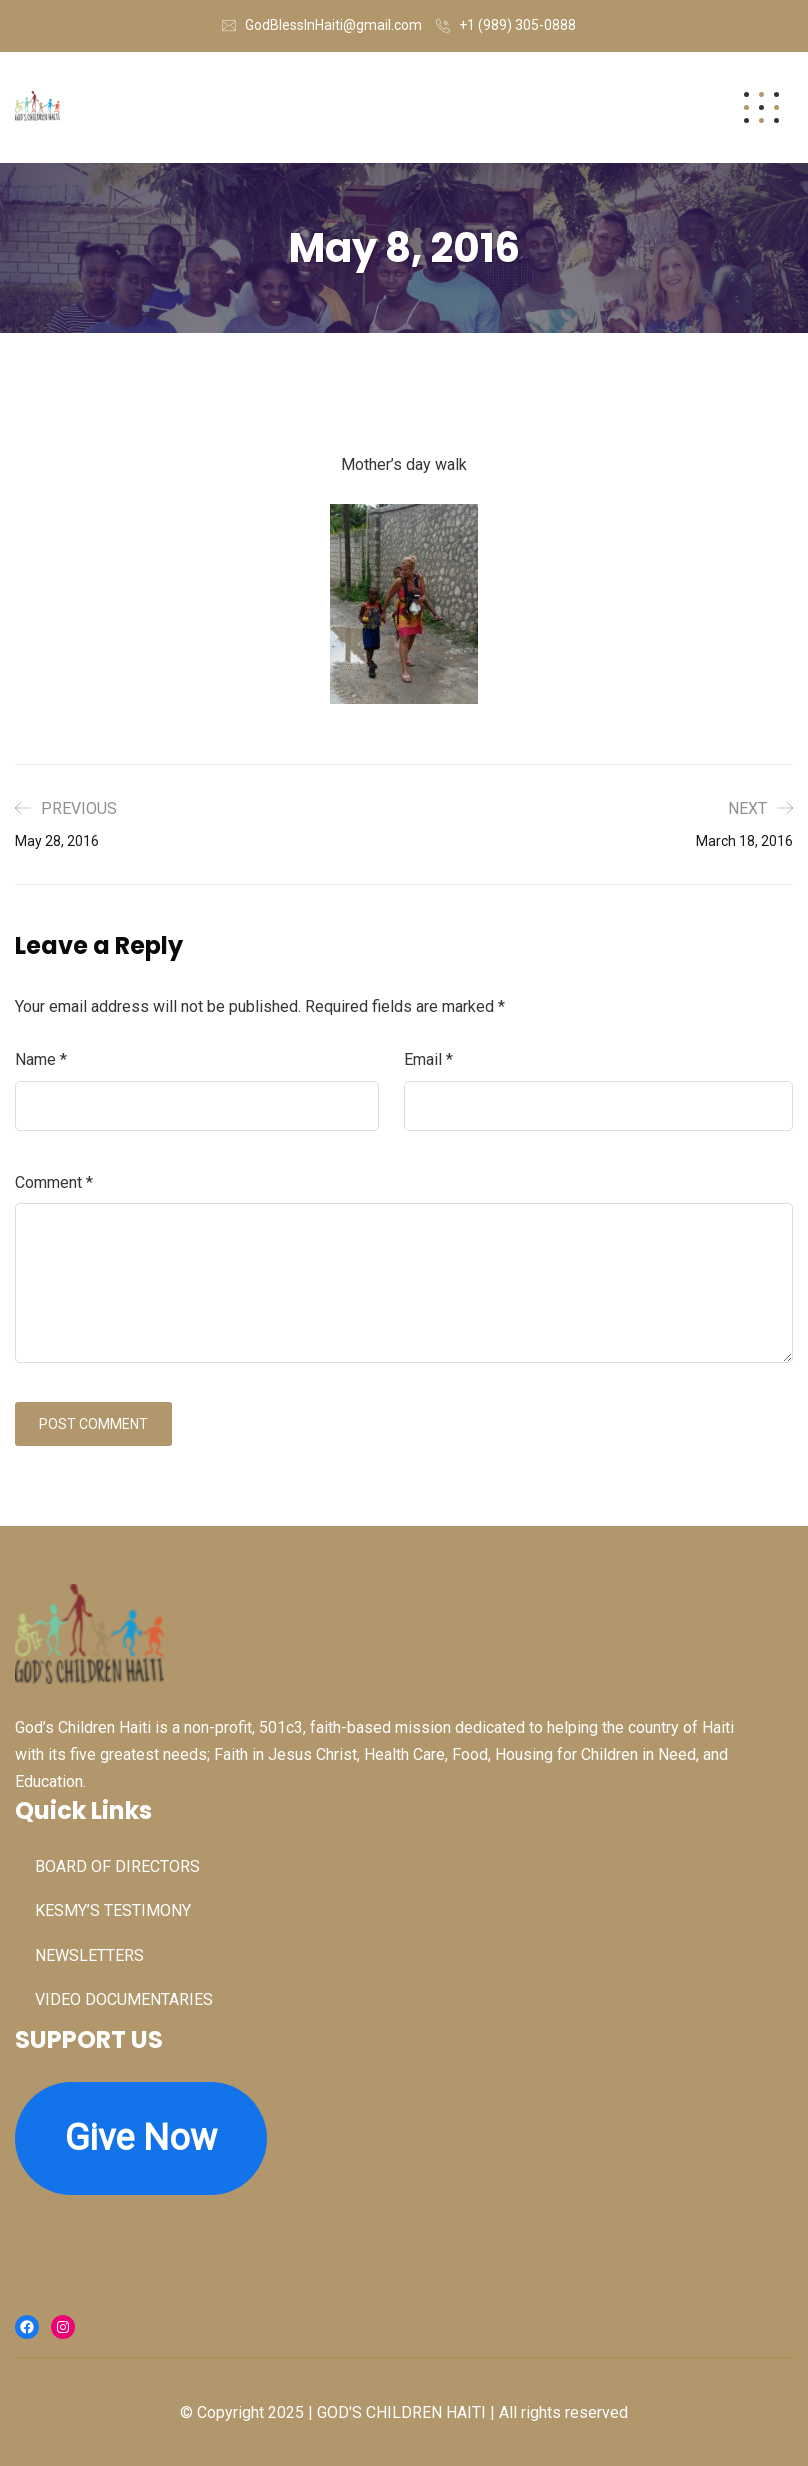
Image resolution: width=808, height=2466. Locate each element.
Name (41, 1059)
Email (428, 1059)
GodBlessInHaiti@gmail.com (333, 25)
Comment (54, 1182)
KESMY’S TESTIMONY (113, 1910)
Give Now (141, 2138)
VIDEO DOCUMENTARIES (124, 1999)
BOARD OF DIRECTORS (117, 1866)
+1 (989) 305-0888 (517, 25)
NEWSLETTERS (89, 1955)
